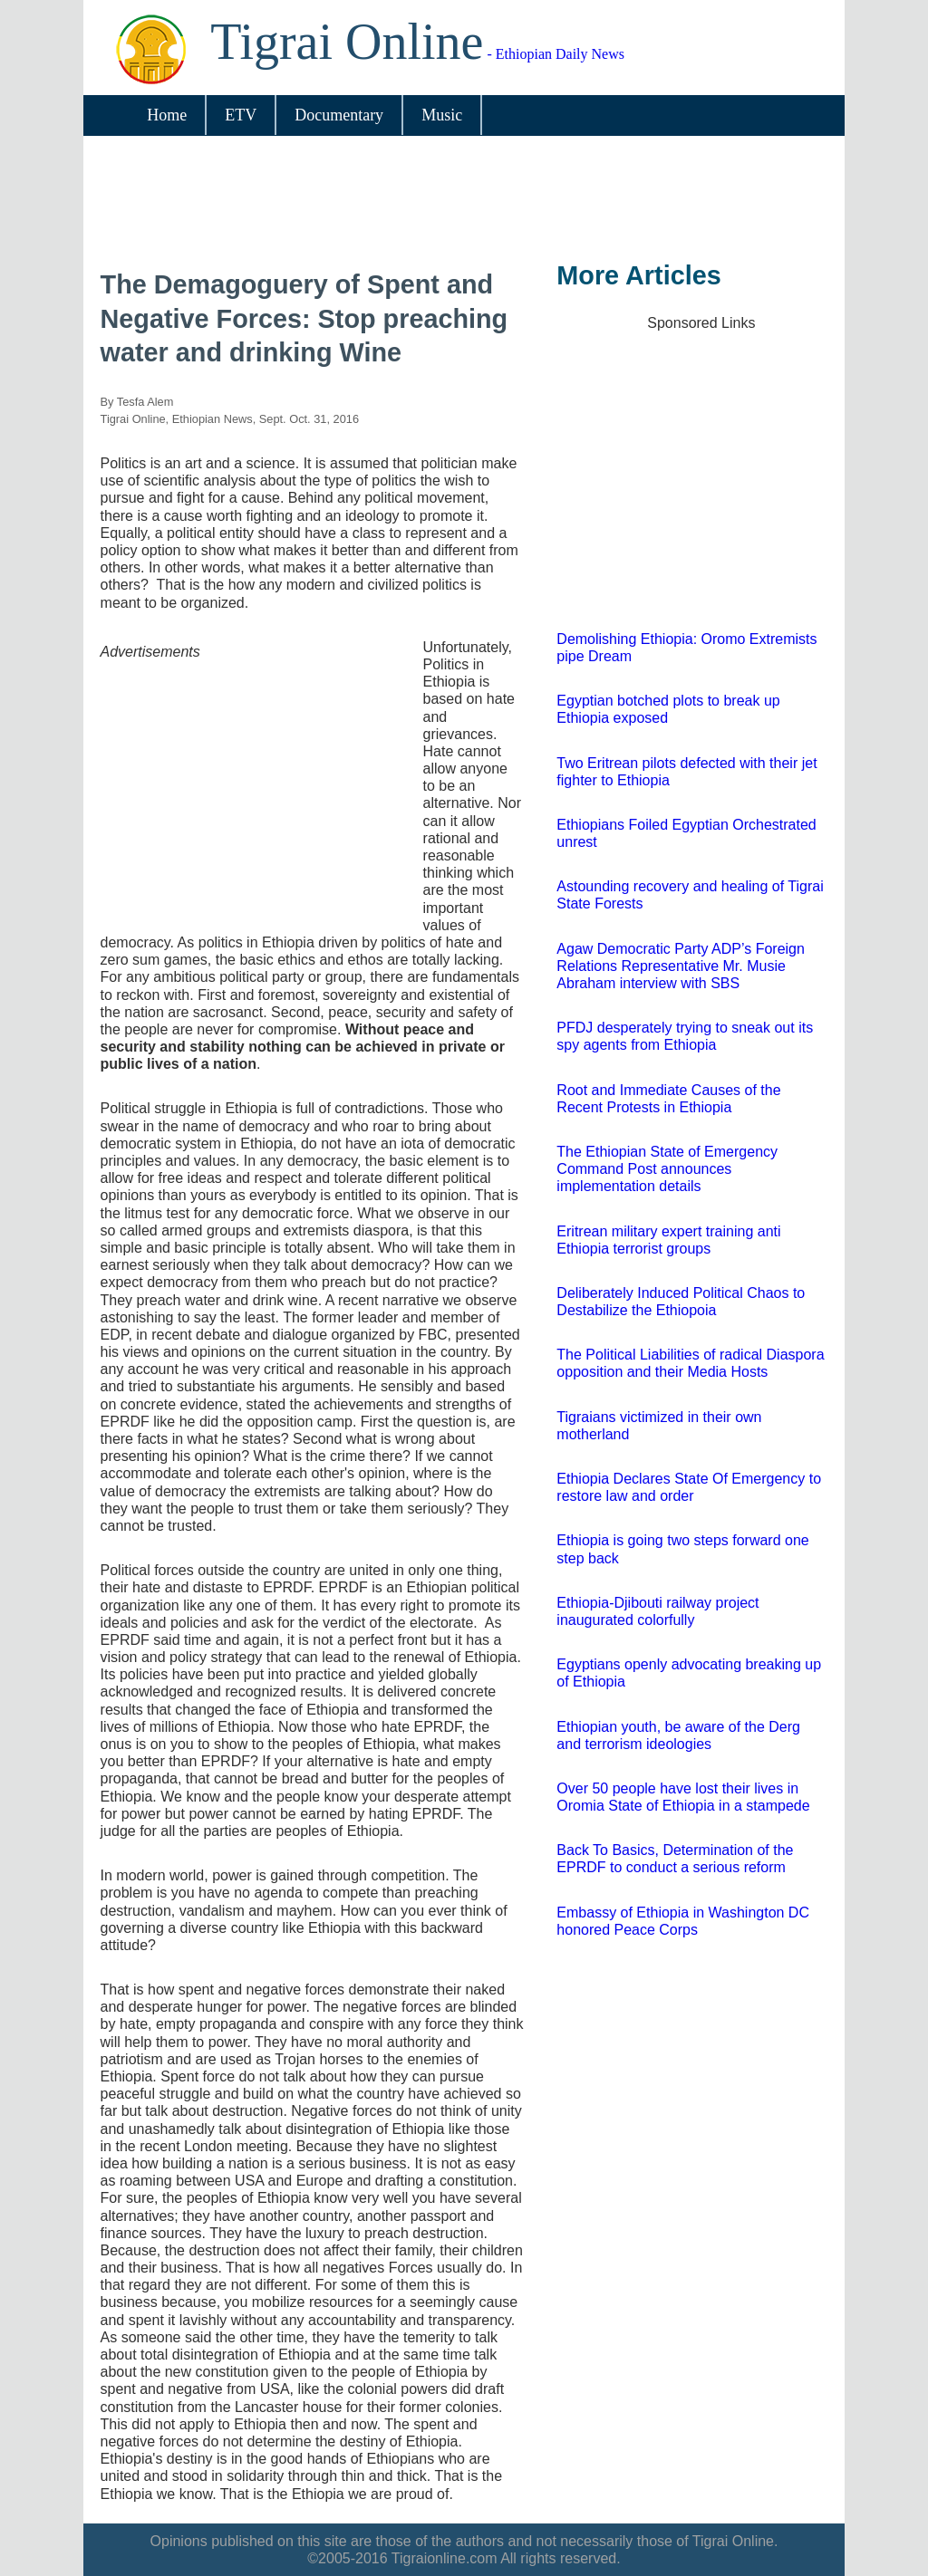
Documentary (339, 115)
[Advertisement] (457, 202)
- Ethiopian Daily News (417, 54)
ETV (240, 115)
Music (441, 115)
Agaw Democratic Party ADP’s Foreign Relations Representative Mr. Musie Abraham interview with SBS (680, 966)
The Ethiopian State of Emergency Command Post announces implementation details (667, 1169)
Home (167, 115)
